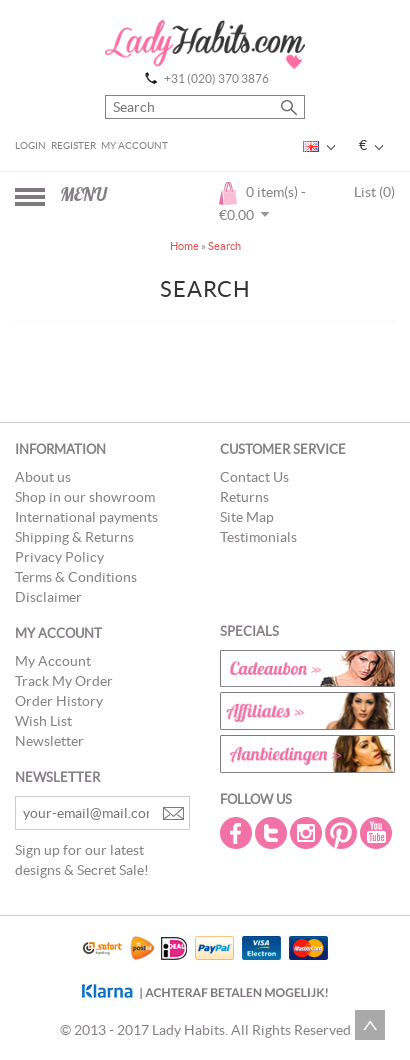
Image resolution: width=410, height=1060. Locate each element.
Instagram (308, 833)
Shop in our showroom (85, 497)
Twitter (273, 833)
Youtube (378, 833)
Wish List (43, 721)
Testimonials (258, 537)
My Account (134, 145)
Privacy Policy (59, 557)
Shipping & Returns (74, 537)
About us (43, 477)
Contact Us (254, 477)
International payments (86, 517)
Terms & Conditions (76, 577)
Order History (59, 701)
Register (73, 145)
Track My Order (64, 681)
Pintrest (343, 833)
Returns (244, 497)
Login (30, 145)
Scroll (370, 1025)
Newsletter (49, 741)
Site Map (247, 517)
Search (224, 246)
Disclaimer (48, 597)
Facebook (238, 833)
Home (184, 246)
